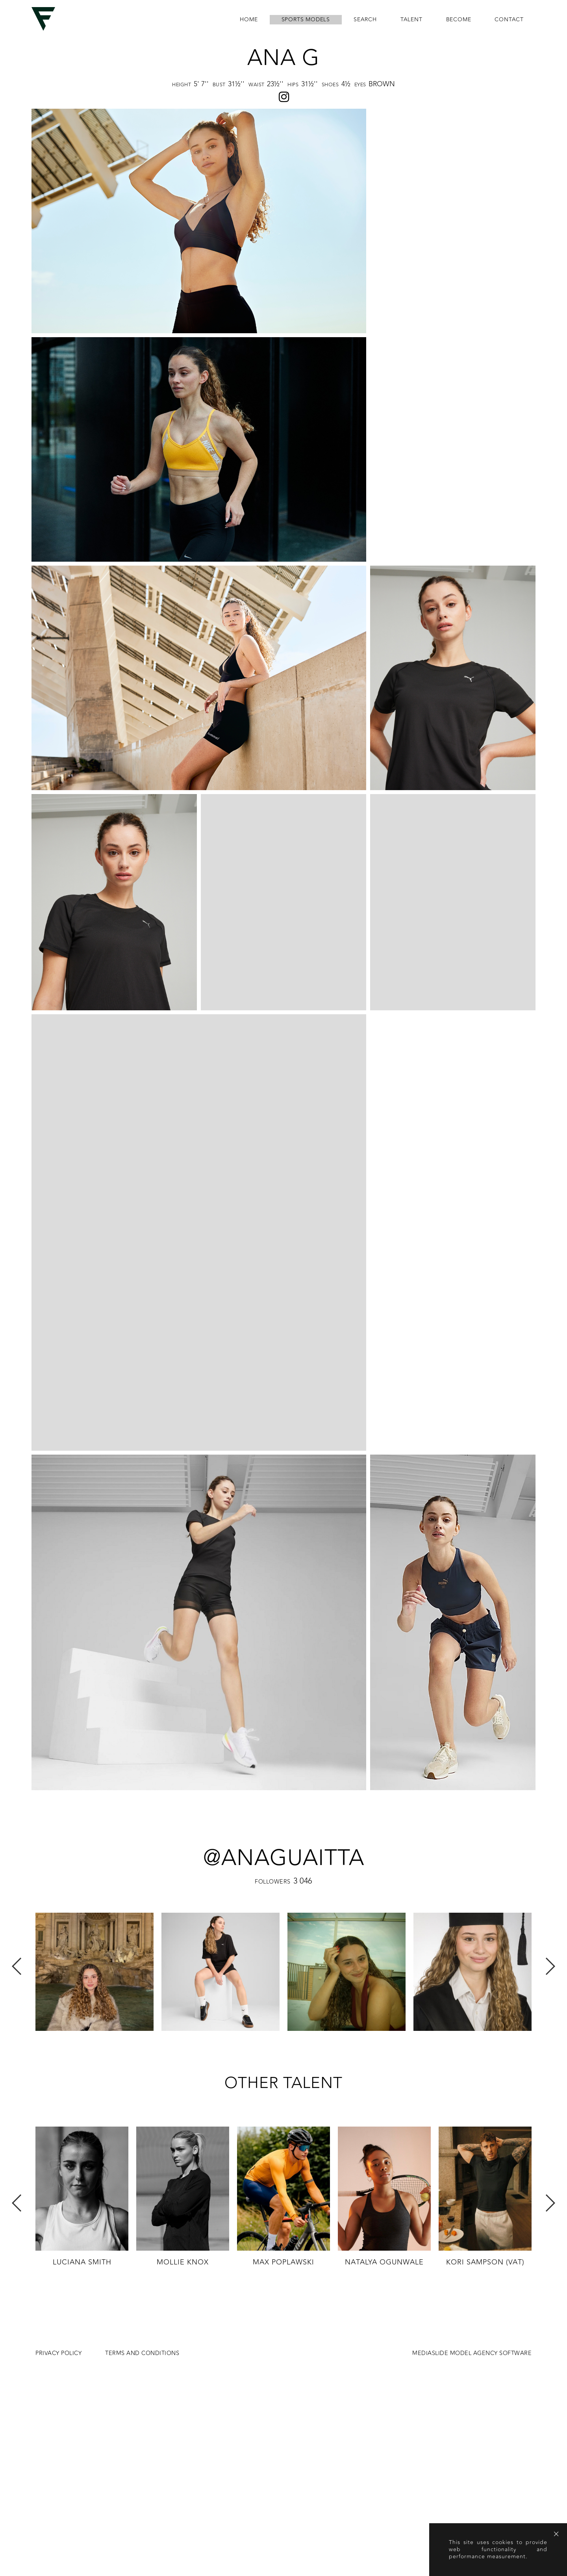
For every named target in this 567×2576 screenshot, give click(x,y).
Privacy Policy (58, 2129)
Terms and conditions (142, 2129)
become (458, 19)
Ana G (283, 58)
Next (550, 1742)
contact (509, 19)
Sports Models (306, 19)
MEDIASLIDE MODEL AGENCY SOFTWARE (472, 2129)
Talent (411, 19)
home (249, 19)
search (365, 19)
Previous (17, 1742)
